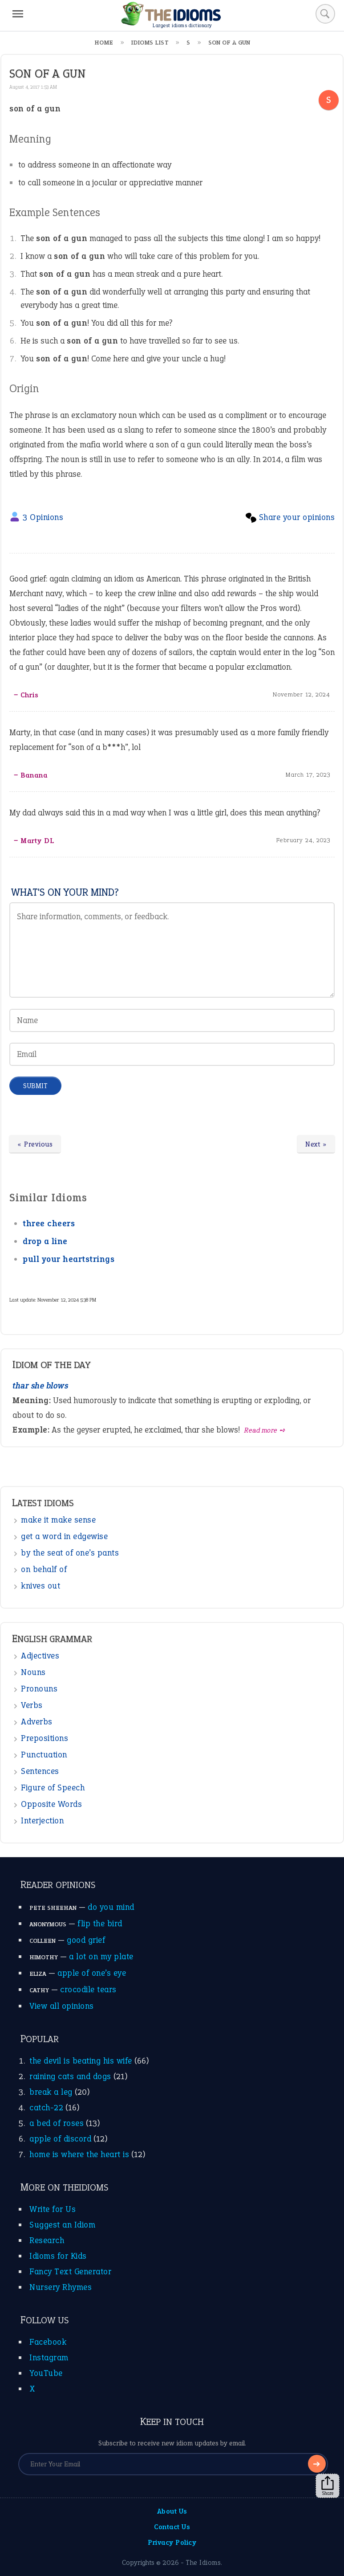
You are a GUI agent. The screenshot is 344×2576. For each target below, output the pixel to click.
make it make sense (58, 1519)
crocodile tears (88, 1989)
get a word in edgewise (64, 1536)
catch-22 (46, 2107)
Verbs (32, 1705)
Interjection (42, 1820)
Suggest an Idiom (62, 2224)
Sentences (40, 1771)
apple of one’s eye (91, 1972)
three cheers (49, 1223)
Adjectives (40, 1655)
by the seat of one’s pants (70, 1552)
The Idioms (203, 2562)
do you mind (111, 1907)
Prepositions (44, 1738)
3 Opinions (43, 517)
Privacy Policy (172, 2542)
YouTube (46, 2373)
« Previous (35, 1144)
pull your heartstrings (68, 1259)
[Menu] (18, 14)
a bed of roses (56, 2123)
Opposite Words (51, 1804)
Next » (316, 1144)
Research (46, 2240)
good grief (86, 1939)
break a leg (51, 2091)
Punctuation (44, 1754)
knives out (40, 1585)
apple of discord (60, 2138)
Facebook (47, 2341)
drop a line (45, 1241)
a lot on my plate (101, 1956)
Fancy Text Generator (70, 2271)
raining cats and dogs (70, 2076)
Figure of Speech (53, 1787)
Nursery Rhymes (60, 2287)
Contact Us (172, 2526)
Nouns (33, 1672)
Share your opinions (297, 517)
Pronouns (39, 1688)
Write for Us (52, 2209)
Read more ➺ (265, 1430)
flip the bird (99, 1923)
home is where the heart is (79, 2154)
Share (327, 2486)
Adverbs (37, 1721)
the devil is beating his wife (80, 2060)
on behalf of (44, 1569)
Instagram (49, 2357)
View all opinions (61, 2005)
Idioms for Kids (58, 2255)
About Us (172, 2511)
